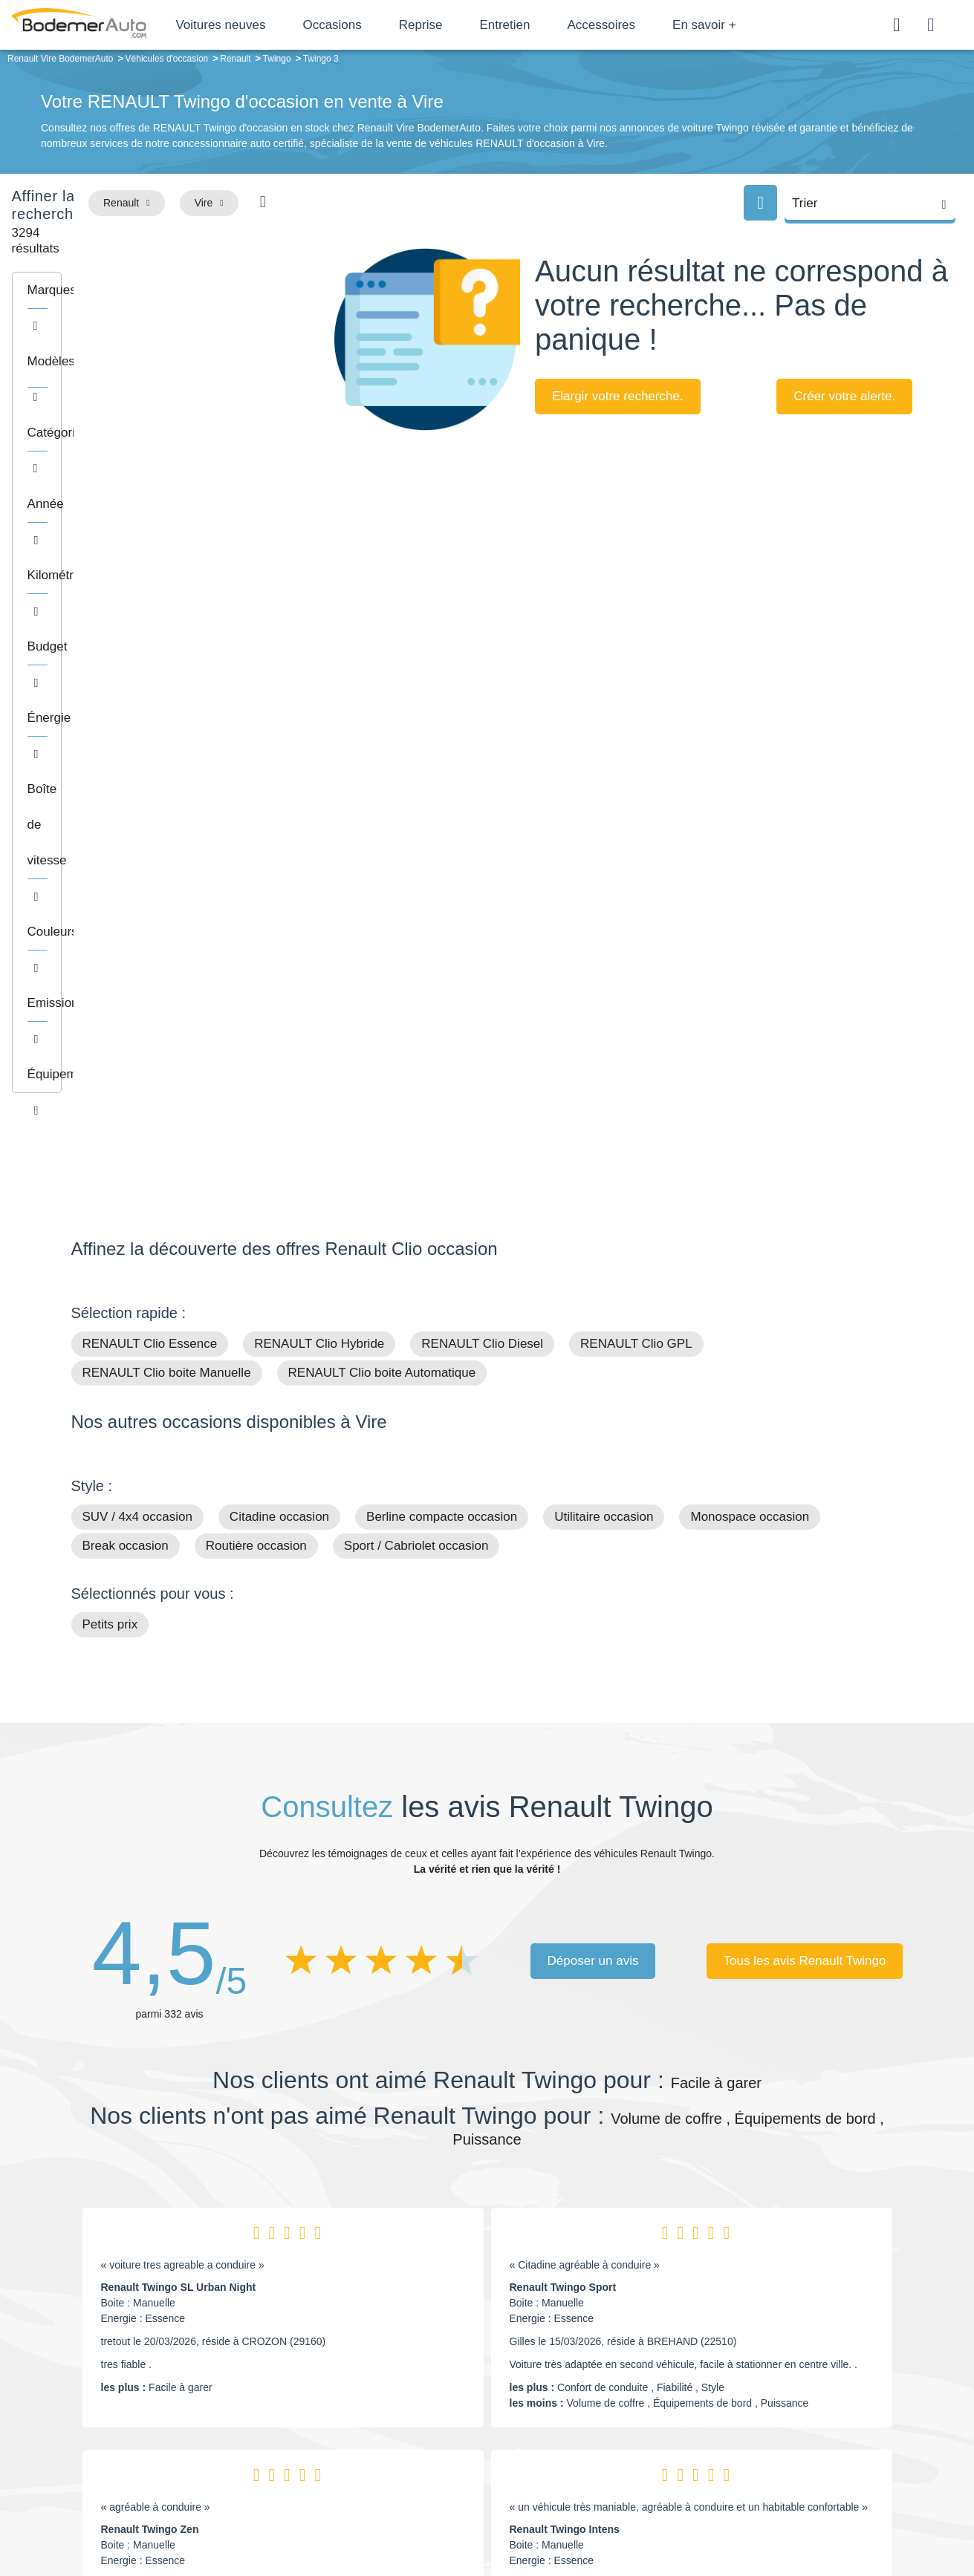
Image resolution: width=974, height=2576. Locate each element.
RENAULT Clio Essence (150, 850)
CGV (812, 2514)
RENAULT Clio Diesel (482, 850)
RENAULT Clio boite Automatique (382, 879)
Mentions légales (591, 2514)
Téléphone (179, 2382)
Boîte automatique (593, 2402)
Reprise (473, 25)
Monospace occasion (749, 1023)
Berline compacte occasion (441, 1023)
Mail (97, 2382)
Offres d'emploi (396, 2447)
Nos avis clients (115, 2410)
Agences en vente (780, 2470)
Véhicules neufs (587, 2447)
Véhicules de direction (601, 2424)
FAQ (372, 2470)
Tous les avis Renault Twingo (805, 1466)
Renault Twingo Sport (563, 1793)
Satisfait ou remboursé (790, 2379)
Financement (392, 2424)
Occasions (384, 25)
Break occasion (125, 1052)
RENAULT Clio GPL (636, 850)
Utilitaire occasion (603, 1023)
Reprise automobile (783, 2402)
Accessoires (654, 25)
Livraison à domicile (784, 2424)
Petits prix (110, 1131)
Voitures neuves (273, 25)
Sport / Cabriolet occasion (416, 1052)
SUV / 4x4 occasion (137, 1023)
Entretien (557, 25)
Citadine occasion (279, 1023)
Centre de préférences (498, 2514)
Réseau (379, 2402)
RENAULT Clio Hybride (319, 850)
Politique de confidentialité (737, 2514)
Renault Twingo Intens (565, 2035)
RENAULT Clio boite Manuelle (166, 879)
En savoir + (757, 25)
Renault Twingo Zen (150, 2035)
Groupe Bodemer (401, 2379)
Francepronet (219, 2515)
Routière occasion (256, 1052)
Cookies (654, 2514)
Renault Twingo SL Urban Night (178, 1793)
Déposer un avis (593, 1466)
